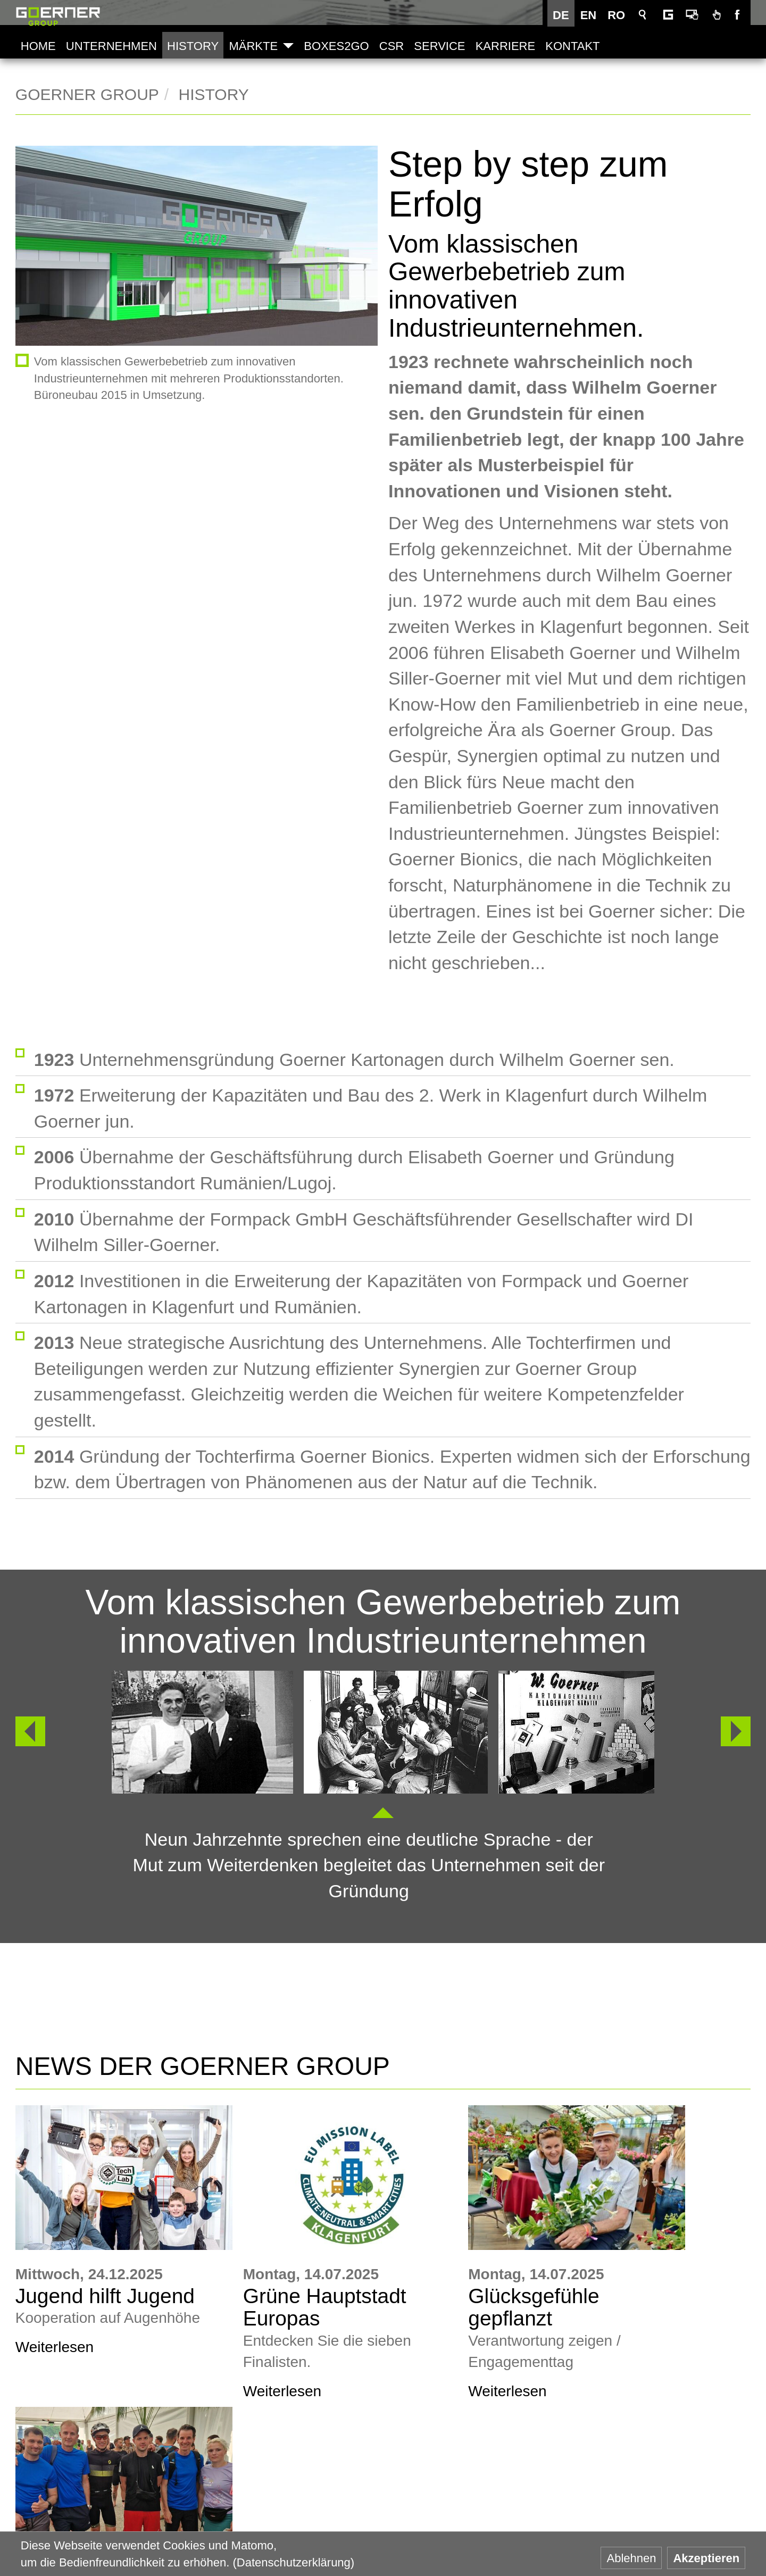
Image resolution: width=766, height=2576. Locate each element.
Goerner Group (58, 16)
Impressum (712, 2472)
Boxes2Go (336, 46)
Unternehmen (111, 46)
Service (438, 46)
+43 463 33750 (99, 2523)
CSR (391, 46)
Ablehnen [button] (631, 2558)
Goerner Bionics (544, 2526)
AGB (695, 2430)
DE (563, 15)
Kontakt (572, 46)
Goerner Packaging (303, 2526)
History (193, 46)
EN (591, 15)
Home (38, 46)
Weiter (736, 1724)
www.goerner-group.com (84, 2429)
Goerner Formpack (423, 2526)
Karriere (505, 46)
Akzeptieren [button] (706, 2558)
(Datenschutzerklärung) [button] (294, 2562)
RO (618, 15)
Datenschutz (715, 2514)
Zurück (25, 1724)
